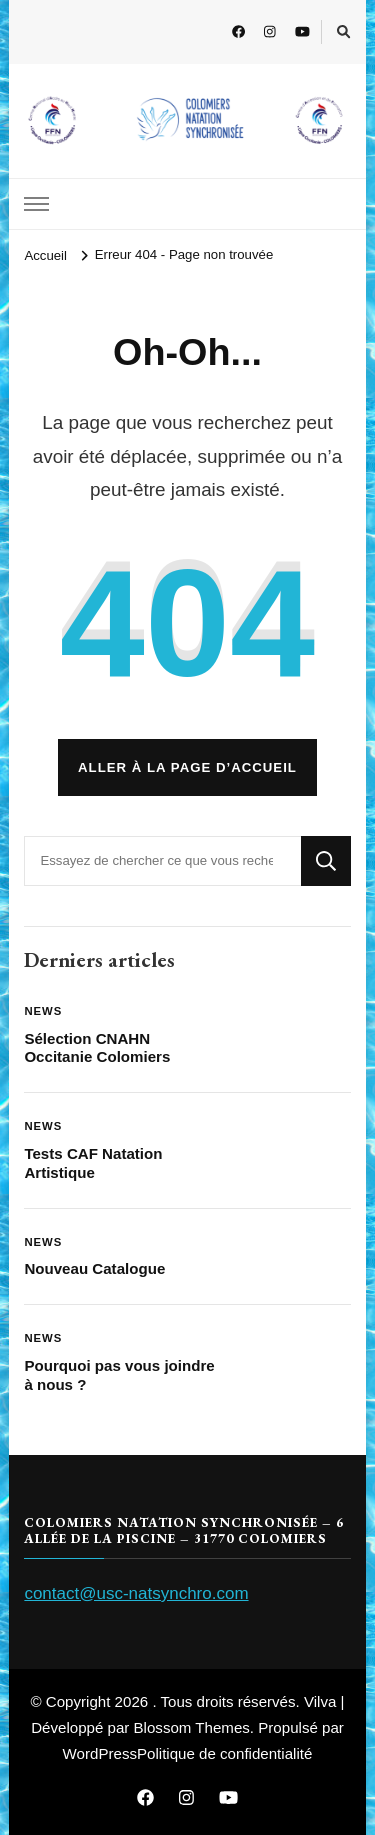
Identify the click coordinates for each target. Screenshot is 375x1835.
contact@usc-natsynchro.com (136, 1593)
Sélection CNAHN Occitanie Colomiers (97, 1048)
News (43, 1011)
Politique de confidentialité (224, 1753)
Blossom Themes (192, 1727)
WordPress (100, 1753)
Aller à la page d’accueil (187, 767)
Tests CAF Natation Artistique (93, 1163)
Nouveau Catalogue (94, 1268)
